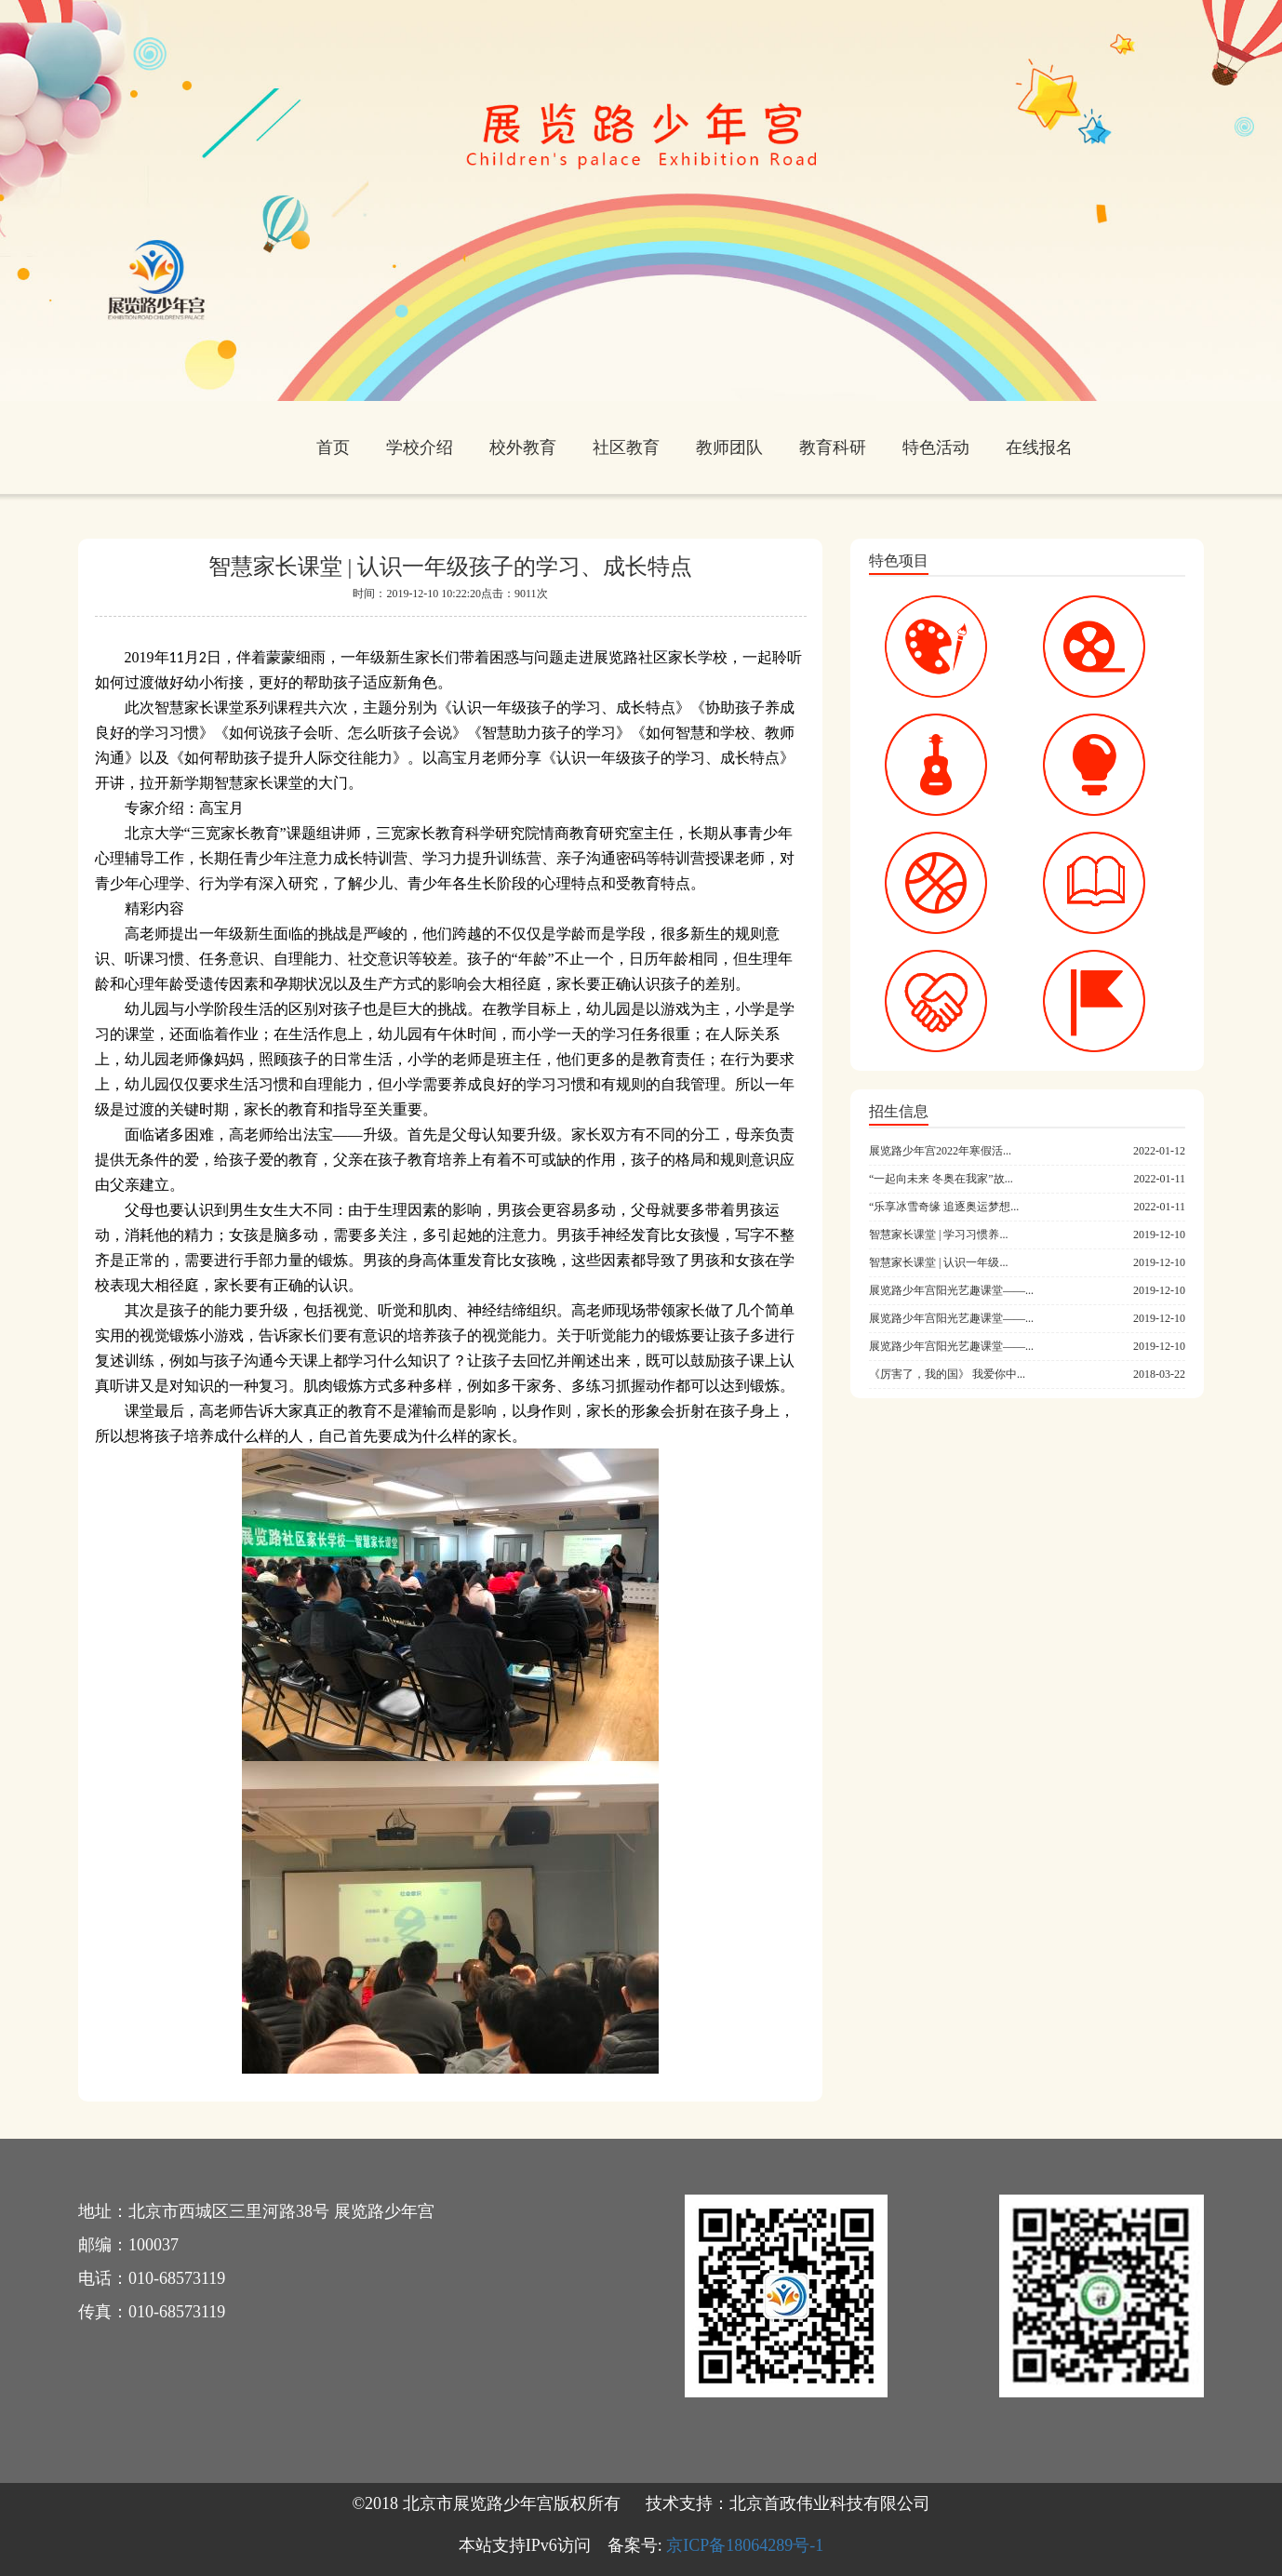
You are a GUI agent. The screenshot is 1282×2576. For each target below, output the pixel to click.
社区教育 (626, 447)
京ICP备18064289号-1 (744, 2545)
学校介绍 (419, 447)
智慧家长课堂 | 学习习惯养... (938, 1234)
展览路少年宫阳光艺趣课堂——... (951, 1290)
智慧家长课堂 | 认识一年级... (938, 1262)
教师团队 (729, 447)
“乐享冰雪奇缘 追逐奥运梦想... (944, 1206)
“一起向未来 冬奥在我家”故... (941, 1178)
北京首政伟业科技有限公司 (829, 2503)
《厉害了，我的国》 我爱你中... (947, 1374)
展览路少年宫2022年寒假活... (940, 1150)
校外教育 (522, 447)
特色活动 (935, 447)
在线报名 (1039, 447)
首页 (333, 447)
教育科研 (832, 447)
